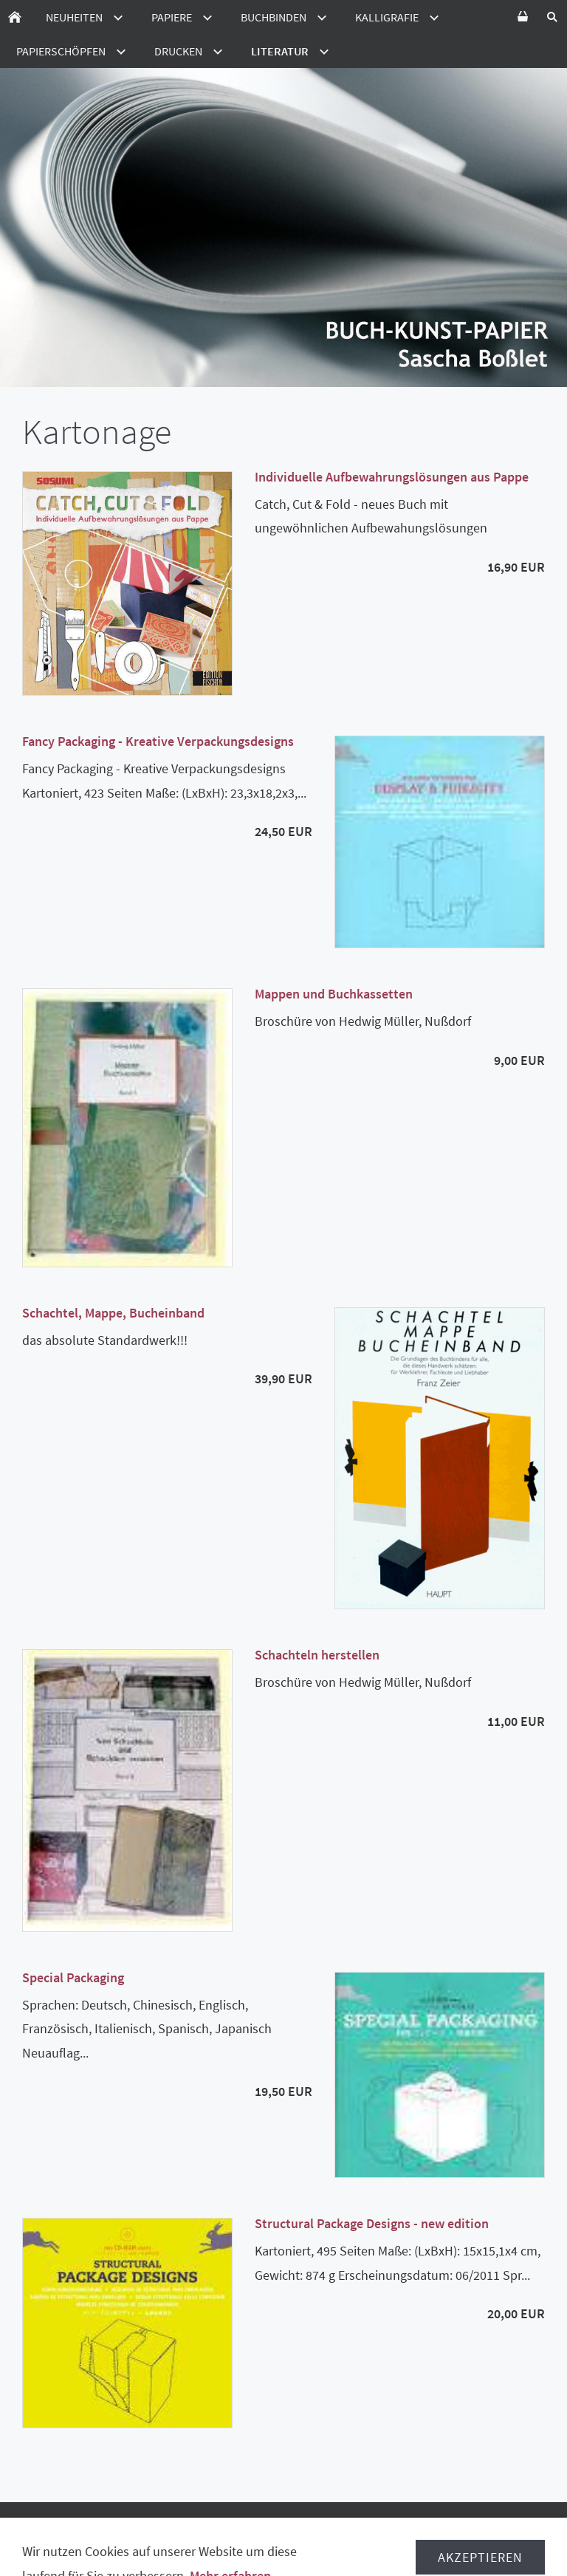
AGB (40, 2531)
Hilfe (523, 2531)
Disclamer (266, 2546)
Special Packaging (73, 1977)
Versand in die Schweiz (432, 2531)
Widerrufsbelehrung (125, 2531)
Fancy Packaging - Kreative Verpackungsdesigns (158, 741)
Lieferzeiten (320, 2531)
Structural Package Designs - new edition (372, 2223)
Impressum (431, 2546)
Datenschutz (235, 2531)
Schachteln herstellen (317, 1654)
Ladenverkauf (348, 2546)
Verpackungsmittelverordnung (133, 2546)
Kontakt (499, 2546)
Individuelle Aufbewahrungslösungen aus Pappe (392, 476)
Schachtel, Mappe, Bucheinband (113, 1312)
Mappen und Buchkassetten (334, 993)
